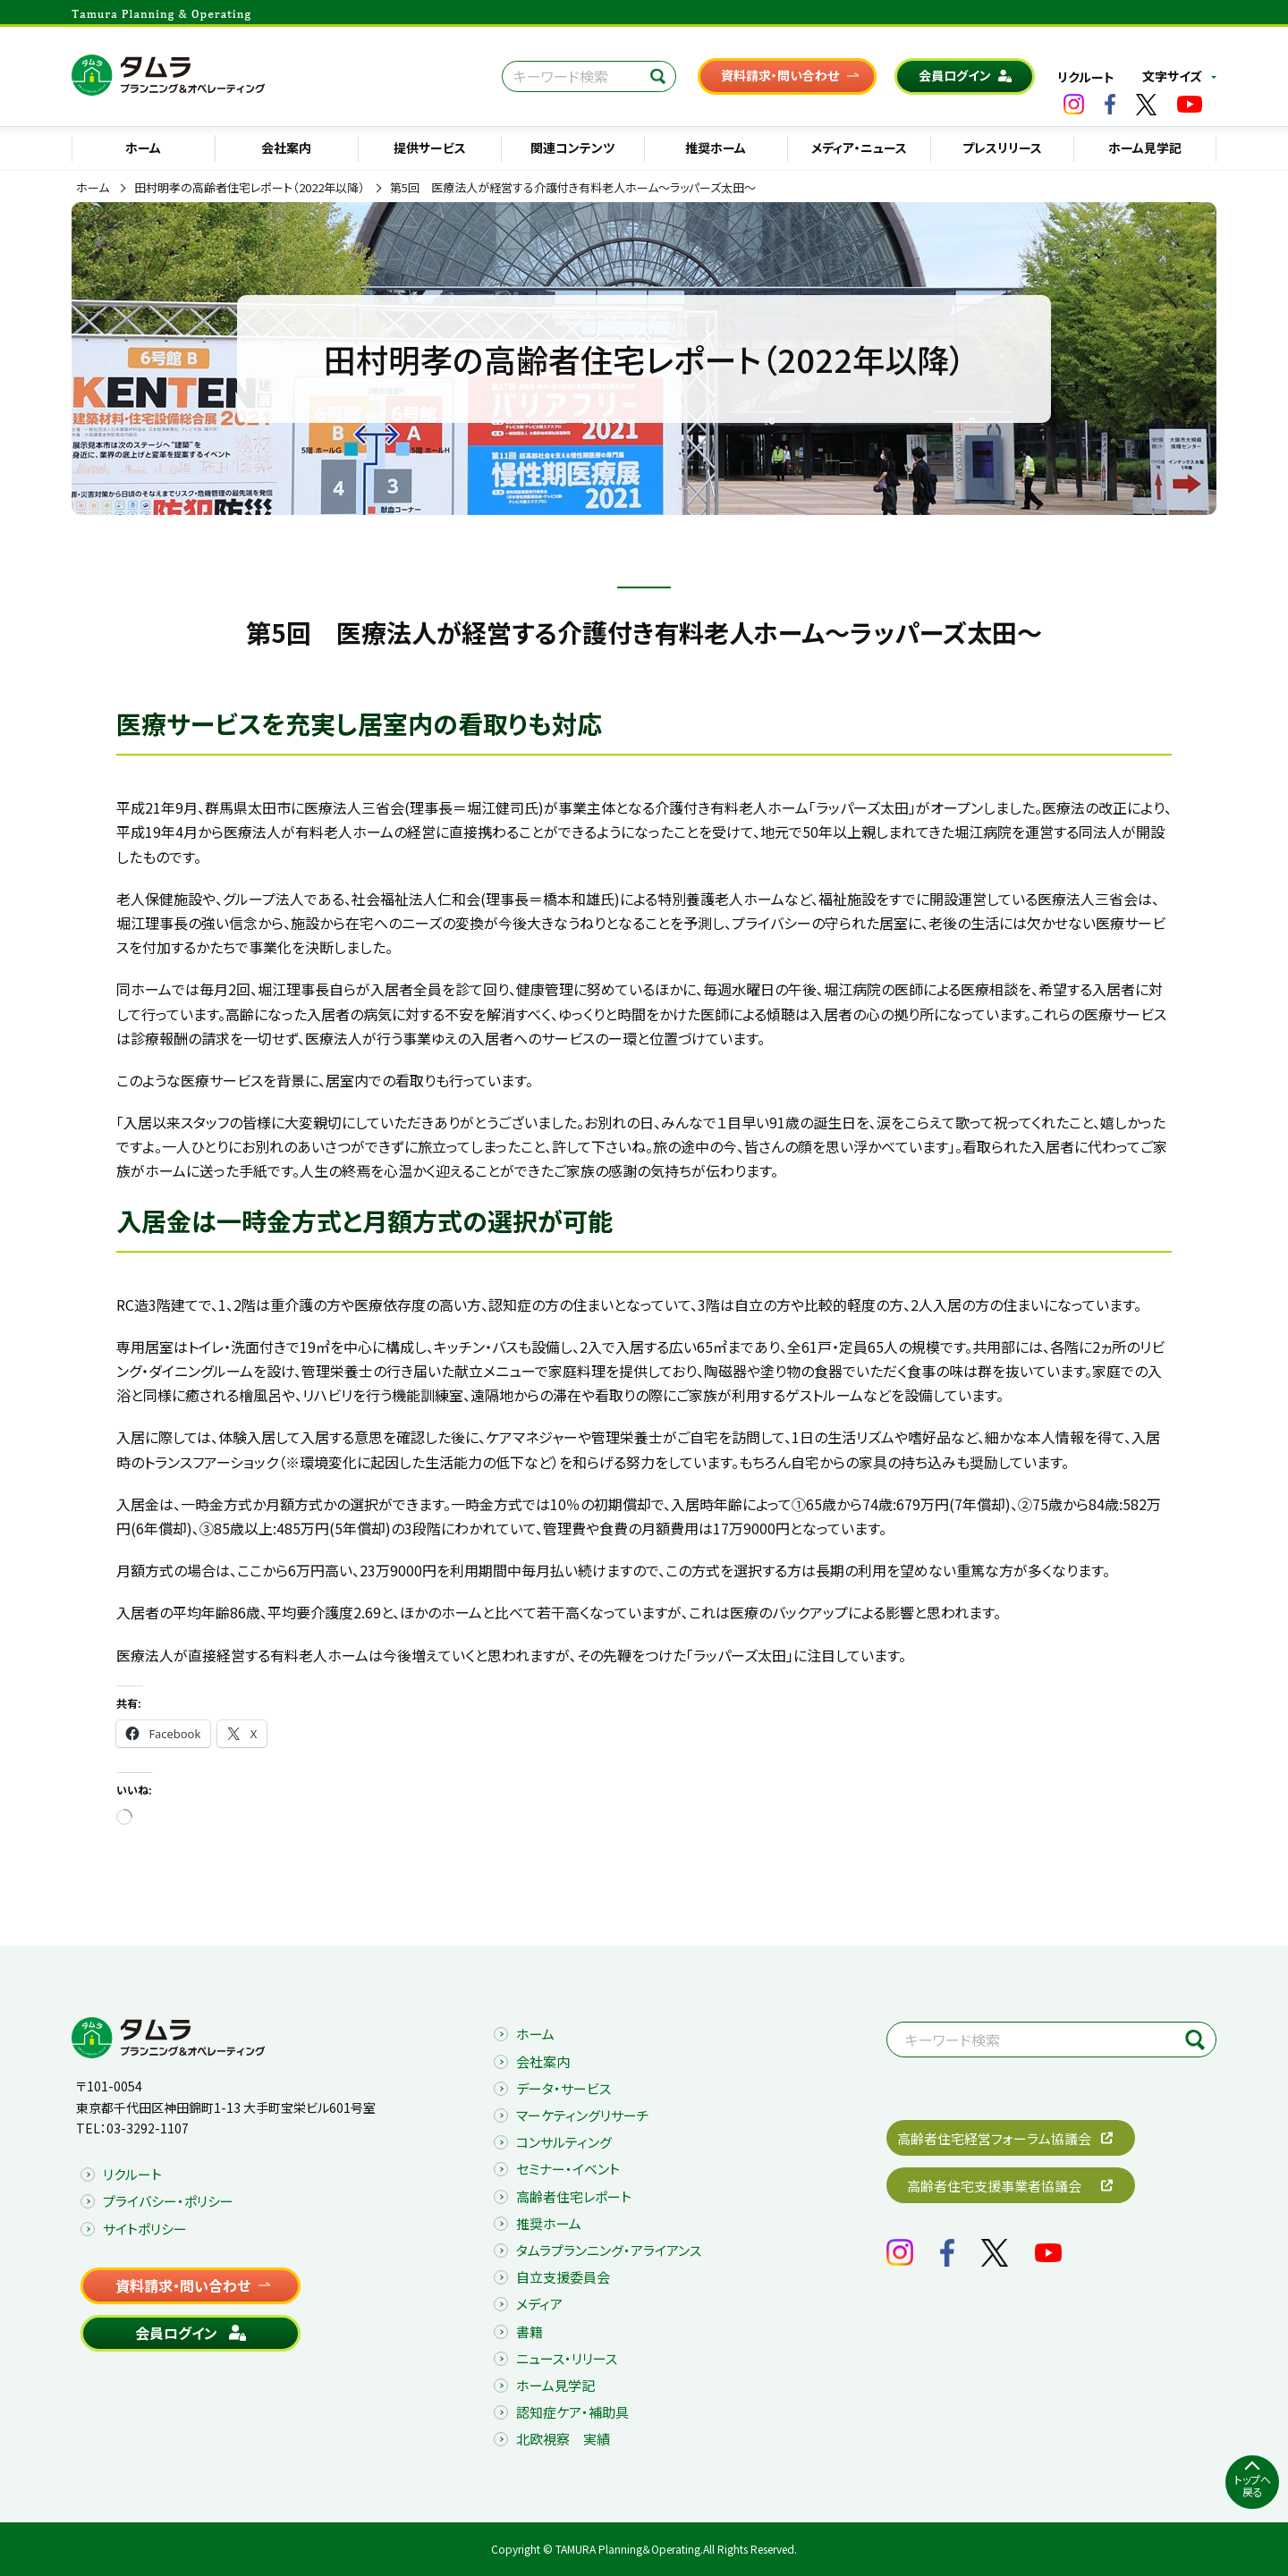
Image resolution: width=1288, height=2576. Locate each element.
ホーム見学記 (1145, 147)
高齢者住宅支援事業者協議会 (994, 2185)
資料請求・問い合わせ (780, 75)
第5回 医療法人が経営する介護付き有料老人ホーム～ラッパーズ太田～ (573, 188)
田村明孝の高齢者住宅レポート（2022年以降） (249, 188)
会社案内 (286, 147)
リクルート (1085, 77)
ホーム (143, 147)
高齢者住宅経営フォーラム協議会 (994, 2138)
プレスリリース (1002, 147)
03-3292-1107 (147, 2128)
